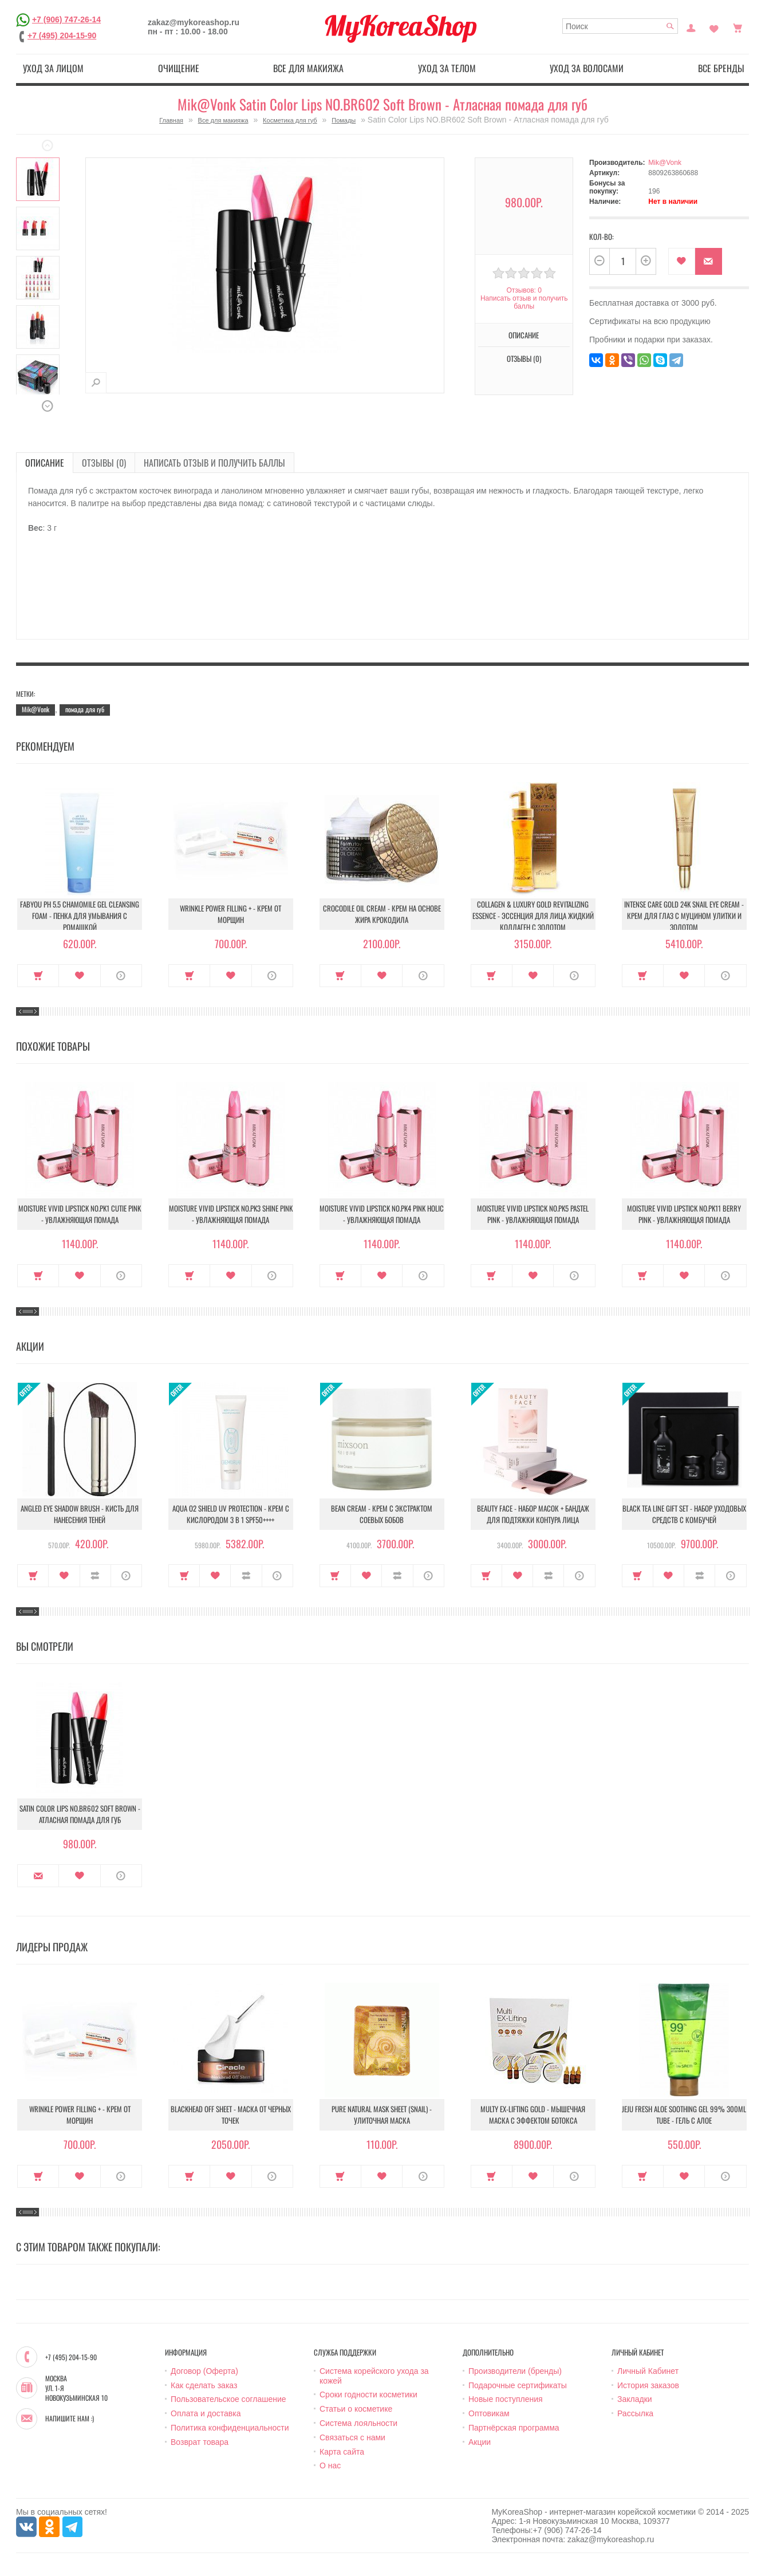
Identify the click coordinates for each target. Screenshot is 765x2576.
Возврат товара (199, 2442)
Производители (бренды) (515, 2371)
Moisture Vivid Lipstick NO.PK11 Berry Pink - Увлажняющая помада (684, 1213)
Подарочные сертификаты (517, 2385)
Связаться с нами (352, 2437)
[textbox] (620, 26)
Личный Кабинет (648, 2371)
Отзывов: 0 (524, 290)
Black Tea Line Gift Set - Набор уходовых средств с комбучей (684, 1513)
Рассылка (635, 2413)
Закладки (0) (714, 27)
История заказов (648, 2385)
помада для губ (84, 709)
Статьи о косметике (356, 2408)
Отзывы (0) (524, 358)
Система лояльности (358, 2423)
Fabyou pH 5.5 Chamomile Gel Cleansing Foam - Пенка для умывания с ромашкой (79, 915)
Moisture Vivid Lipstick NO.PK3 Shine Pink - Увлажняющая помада (231, 1213)
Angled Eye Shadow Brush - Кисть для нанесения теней (80, 1513)
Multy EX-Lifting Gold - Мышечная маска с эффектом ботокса (532, 2114)
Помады (344, 120)
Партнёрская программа (513, 2427)
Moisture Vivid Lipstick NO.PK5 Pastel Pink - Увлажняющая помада (533, 1213)
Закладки (634, 2399)
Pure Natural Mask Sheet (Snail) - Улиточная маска (382, 2114)
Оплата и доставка (205, 2413)
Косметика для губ (290, 120)
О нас (330, 2465)
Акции (479, 2442)
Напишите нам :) (69, 2419)
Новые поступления (505, 2399)
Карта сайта (342, 2451)
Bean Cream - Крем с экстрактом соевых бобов (381, 1513)
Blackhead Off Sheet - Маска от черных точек (231, 2114)
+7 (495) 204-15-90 (61, 35)
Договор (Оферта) (204, 2371)
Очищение (178, 68)
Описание (523, 335)
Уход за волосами (587, 68)
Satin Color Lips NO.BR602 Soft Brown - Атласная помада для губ (79, 1813)
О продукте (121, 975)
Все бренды (721, 68)
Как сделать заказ (204, 2385)
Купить (38, 975)
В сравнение (95, 1575)
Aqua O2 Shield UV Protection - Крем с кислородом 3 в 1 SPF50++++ (230, 1513)
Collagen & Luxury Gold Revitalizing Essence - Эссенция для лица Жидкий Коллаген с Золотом (533, 915)
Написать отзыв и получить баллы (523, 302)
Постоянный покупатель (691, 27)
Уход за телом (447, 68)
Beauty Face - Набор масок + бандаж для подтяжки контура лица (533, 1513)
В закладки (681, 261)
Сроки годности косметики (368, 2394)
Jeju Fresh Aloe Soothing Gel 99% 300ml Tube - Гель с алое (684, 2114)
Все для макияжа (308, 68)
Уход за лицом (53, 68)
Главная (171, 120)
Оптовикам (489, 2413)
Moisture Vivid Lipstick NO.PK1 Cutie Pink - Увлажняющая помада (79, 1213)
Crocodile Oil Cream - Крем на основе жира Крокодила (382, 913)
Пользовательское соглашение (228, 2399)
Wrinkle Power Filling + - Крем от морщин (230, 913)
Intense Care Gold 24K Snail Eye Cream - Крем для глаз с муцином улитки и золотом (684, 915)
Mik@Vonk (664, 163)
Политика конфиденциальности (230, 2427)
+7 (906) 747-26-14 (66, 19)
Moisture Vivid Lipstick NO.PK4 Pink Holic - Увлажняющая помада (382, 1213)
